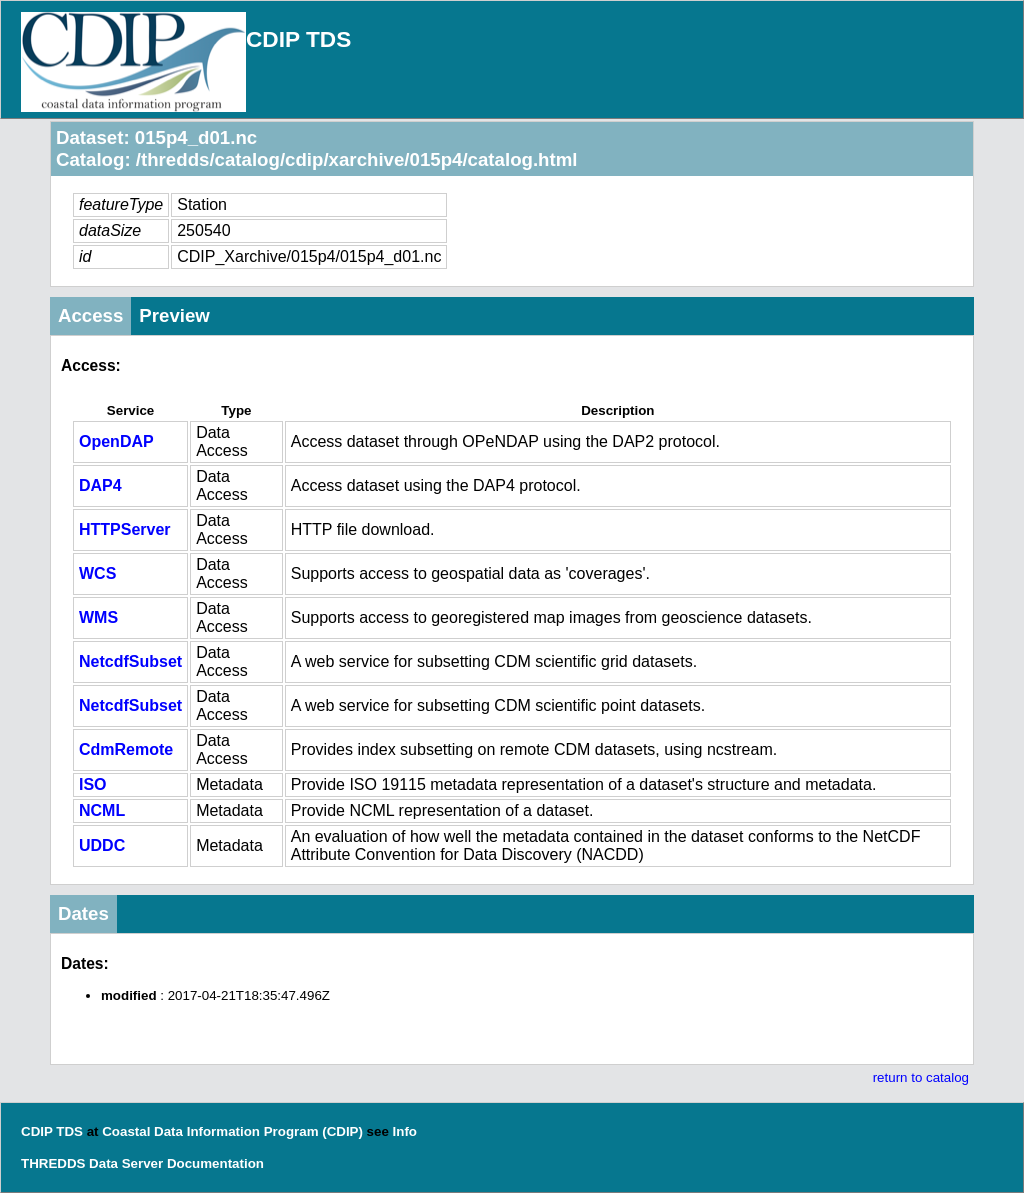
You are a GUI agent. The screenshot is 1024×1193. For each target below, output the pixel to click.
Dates (83, 913)
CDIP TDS (298, 39)
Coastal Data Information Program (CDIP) (232, 1131)
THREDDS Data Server (92, 1163)
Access (90, 315)
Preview (174, 315)
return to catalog (921, 1077)
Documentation (215, 1163)
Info (405, 1131)
